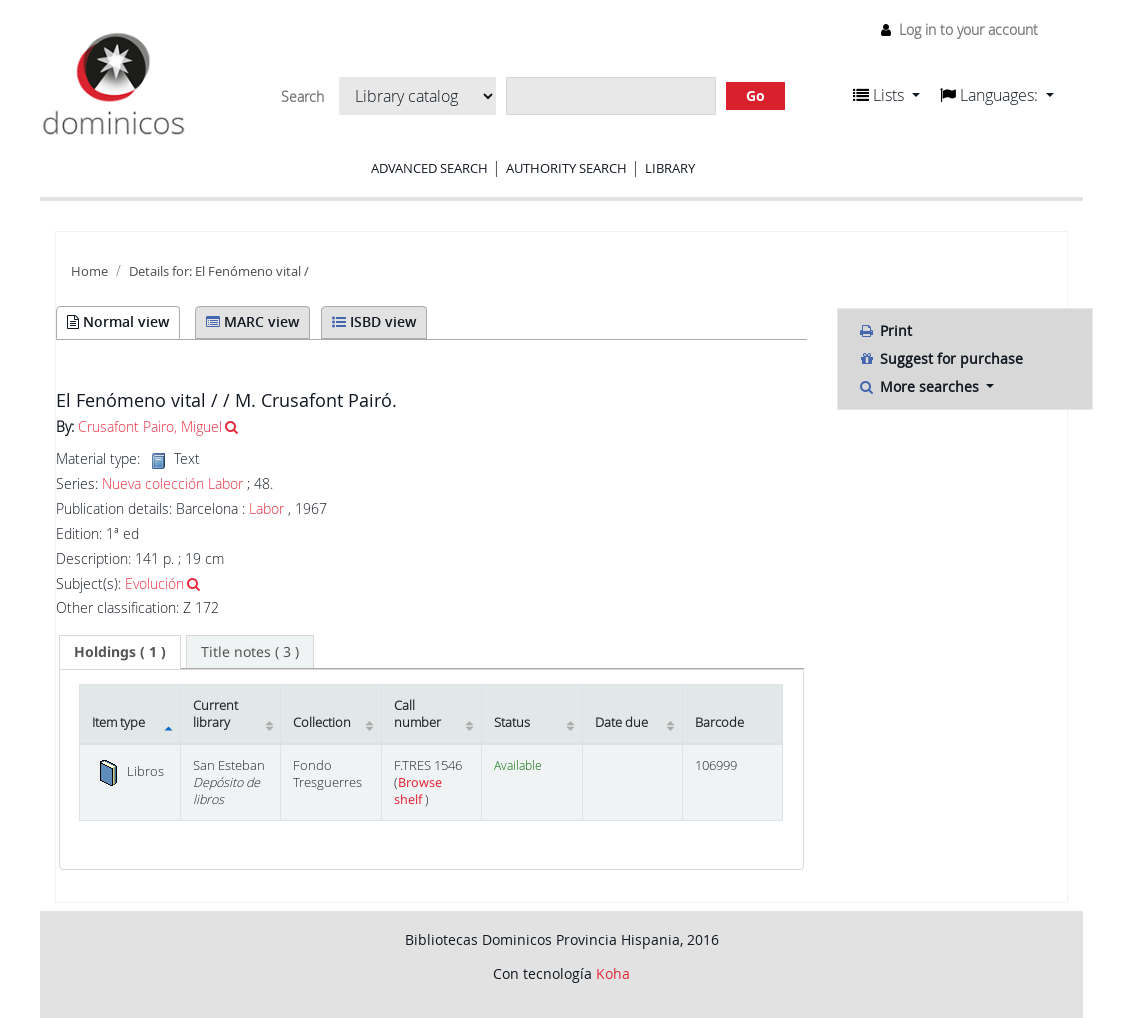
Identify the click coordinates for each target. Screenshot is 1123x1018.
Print (885, 330)
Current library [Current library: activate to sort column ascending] (215, 714)
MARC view (252, 321)
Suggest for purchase (940, 358)
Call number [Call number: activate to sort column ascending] (417, 714)
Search (302, 97)
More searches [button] (920, 386)
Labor (266, 508)
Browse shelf (418, 791)
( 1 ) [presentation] (120, 651)
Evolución (154, 583)
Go (755, 95)
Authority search (566, 168)
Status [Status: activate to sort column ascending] (512, 722)
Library (670, 168)
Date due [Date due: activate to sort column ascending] (621, 722)
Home (89, 271)
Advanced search (429, 168)
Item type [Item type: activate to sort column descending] (118, 722)
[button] (886, 95)
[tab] (120, 652)
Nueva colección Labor (172, 484)
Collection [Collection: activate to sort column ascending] (322, 722)
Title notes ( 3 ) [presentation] (250, 651)
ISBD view (374, 321)
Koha (613, 973)
